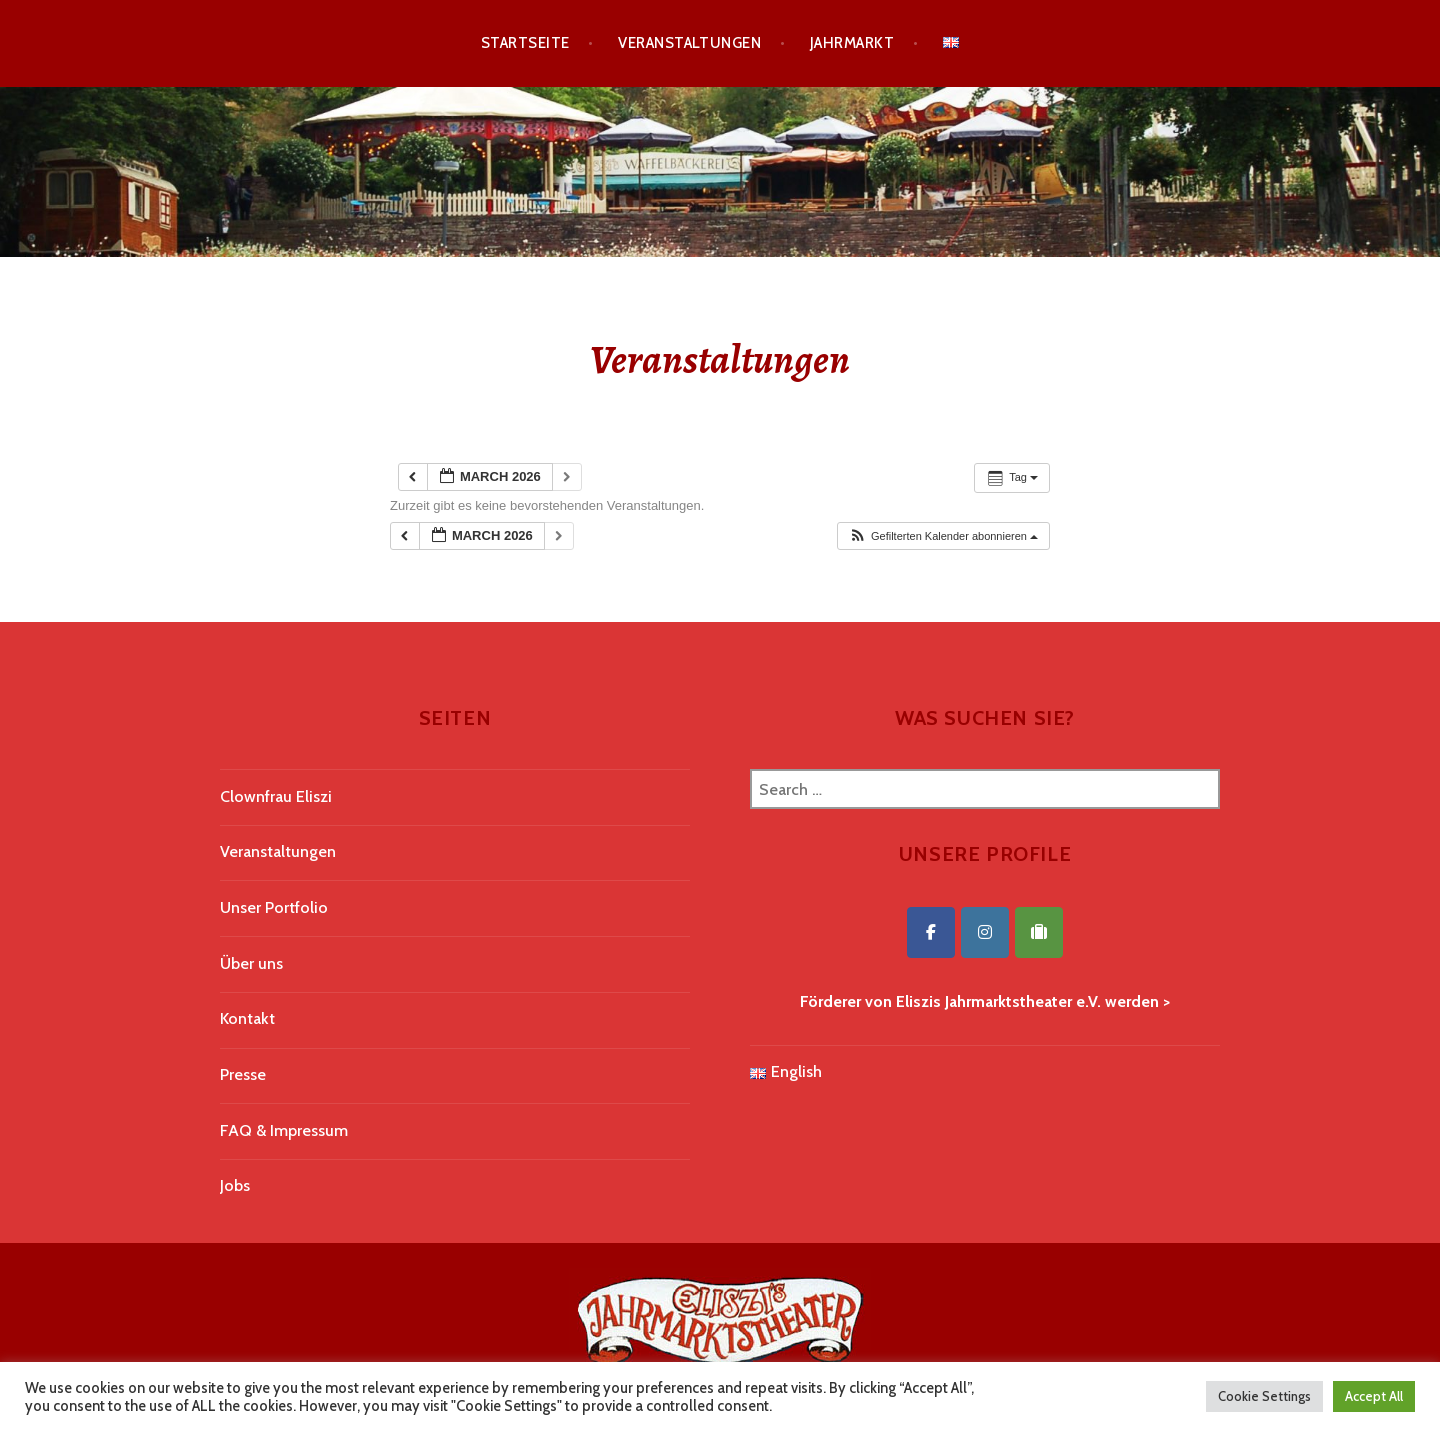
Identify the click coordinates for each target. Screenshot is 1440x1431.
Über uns (251, 963)
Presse (243, 1074)
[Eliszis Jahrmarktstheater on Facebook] (931, 932)
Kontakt (247, 1018)
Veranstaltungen (689, 43)
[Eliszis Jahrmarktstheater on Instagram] (985, 932)
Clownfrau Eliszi (276, 796)
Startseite (525, 43)
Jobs (235, 1185)
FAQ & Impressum (284, 1130)
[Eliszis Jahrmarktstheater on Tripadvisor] (1039, 932)
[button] (943, 536)
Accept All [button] (1374, 1396)
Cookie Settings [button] (1264, 1396)
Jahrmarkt (852, 43)
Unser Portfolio (274, 907)
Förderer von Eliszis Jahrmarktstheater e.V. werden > (985, 1001)
